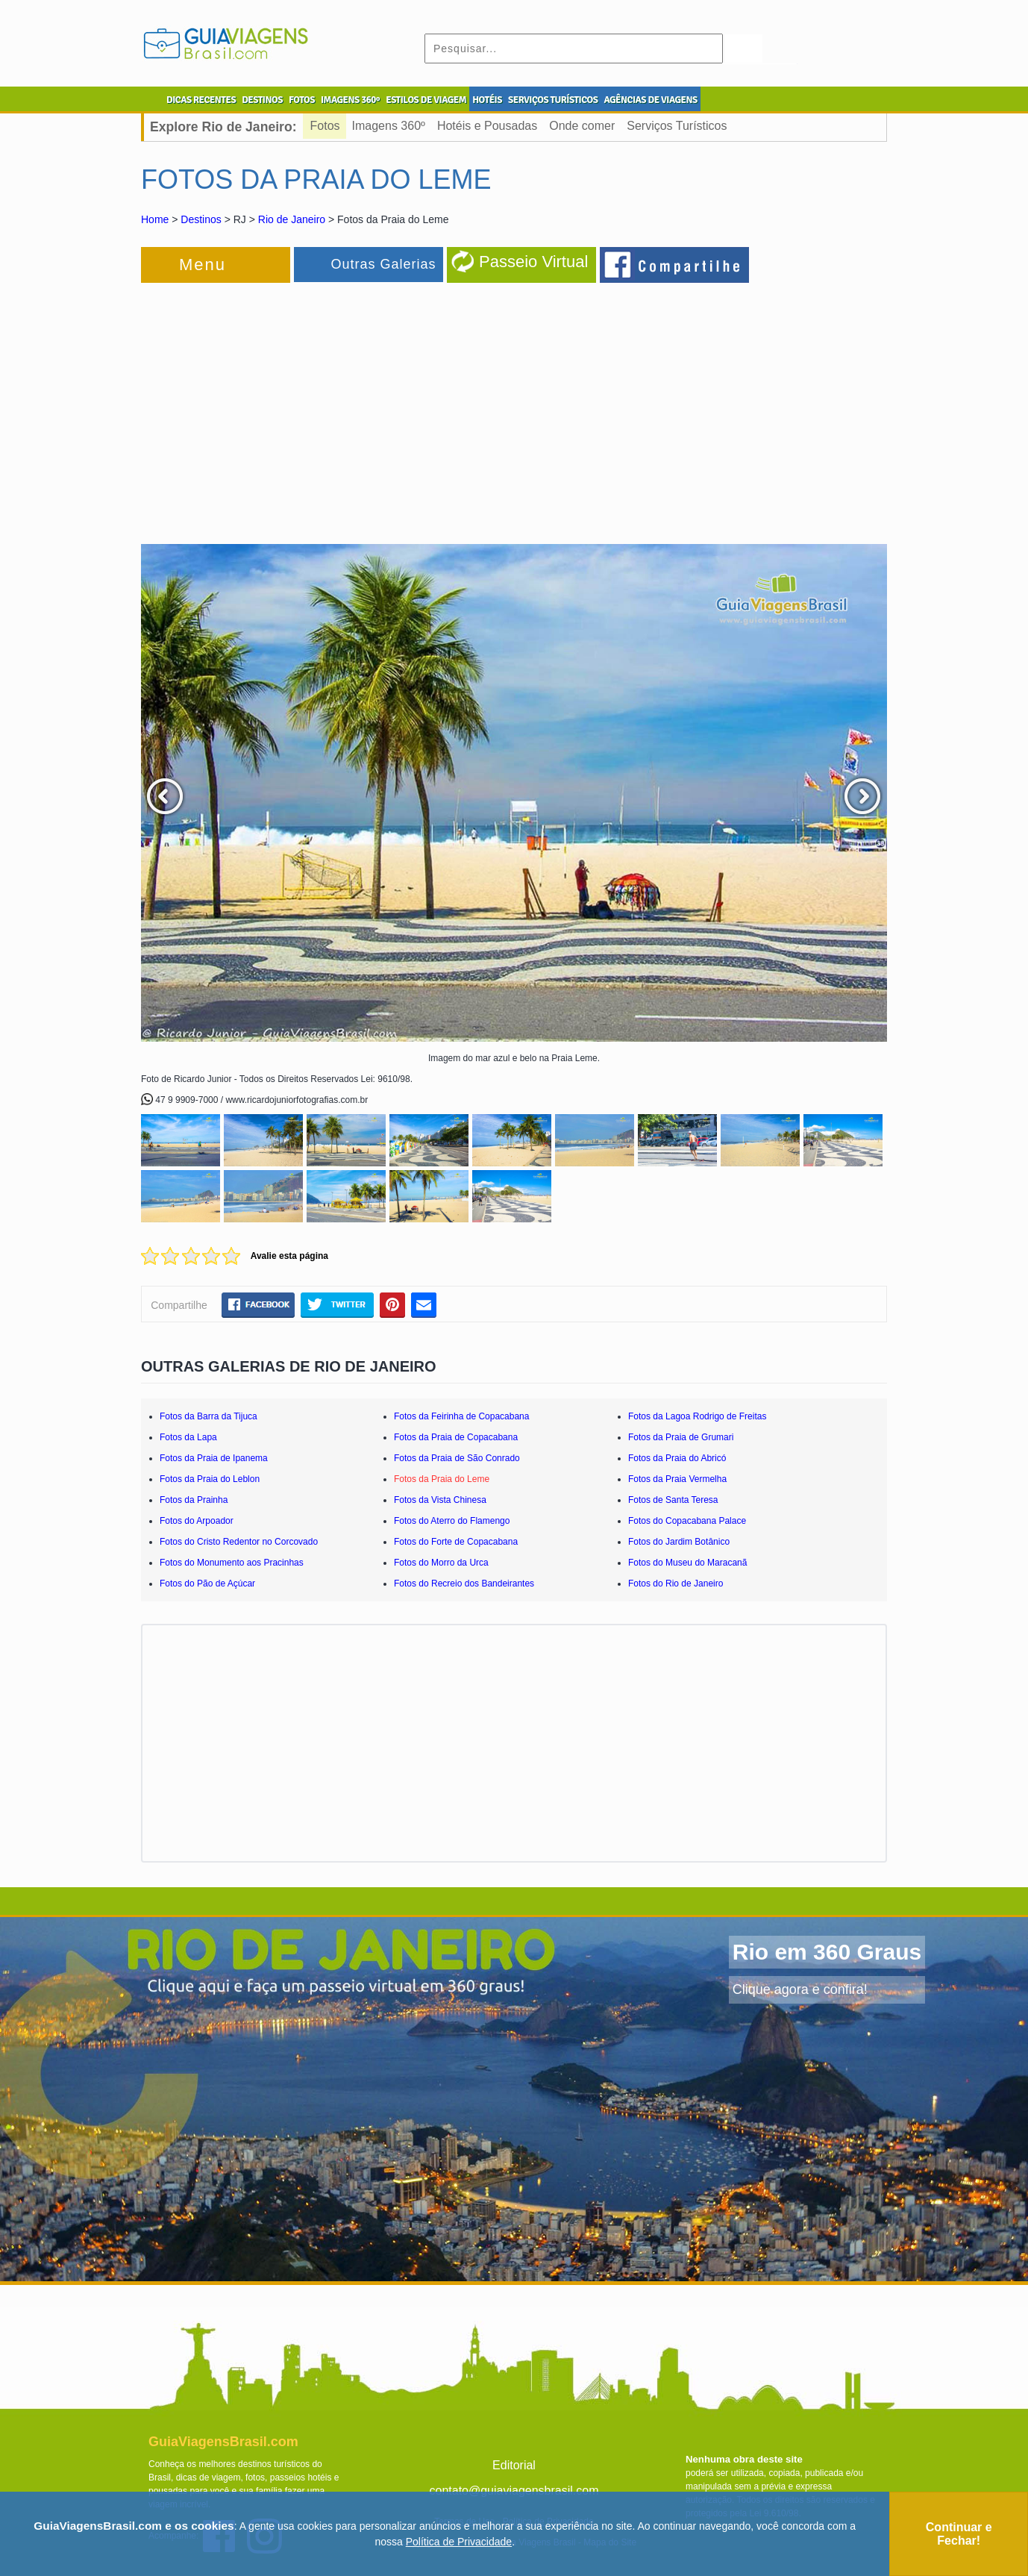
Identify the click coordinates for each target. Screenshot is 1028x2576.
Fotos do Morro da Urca (441, 1562)
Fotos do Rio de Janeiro (675, 1583)
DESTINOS (262, 100)
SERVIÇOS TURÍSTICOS (553, 100)
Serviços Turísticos (677, 125)
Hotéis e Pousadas (487, 125)
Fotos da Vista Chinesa (440, 1500)
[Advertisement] (303, 405)
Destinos (201, 219)
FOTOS (302, 100)
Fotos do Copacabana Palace (687, 1521)
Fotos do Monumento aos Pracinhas (232, 1562)
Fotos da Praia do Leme (441, 1479)
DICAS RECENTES (201, 100)
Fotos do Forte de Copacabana (456, 1541)
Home (155, 219)
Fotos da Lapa (188, 1437)
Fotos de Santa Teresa (673, 1500)
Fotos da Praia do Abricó (677, 1458)
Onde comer (582, 125)
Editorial (514, 2465)
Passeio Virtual (533, 261)
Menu (202, 264)
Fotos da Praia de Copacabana (456, 1437)
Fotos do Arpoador (197, 1521)
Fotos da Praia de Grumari (680, 1437)
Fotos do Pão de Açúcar (207, 1583)
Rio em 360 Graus (827, 1951)
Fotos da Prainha (194, 1500)
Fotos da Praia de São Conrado (457, 1458)
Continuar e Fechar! (959, 2534)
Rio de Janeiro (291, 219)
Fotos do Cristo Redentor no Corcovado (239, 1541)
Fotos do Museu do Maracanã (687, 1562)
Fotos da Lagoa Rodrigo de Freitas (697, 1416)
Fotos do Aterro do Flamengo (452, 1521)
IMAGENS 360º (350, 100)
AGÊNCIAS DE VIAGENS (650, 100)
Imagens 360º (388, 125)
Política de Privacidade (459, 2542)
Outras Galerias (383, 264)
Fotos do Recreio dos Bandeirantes (464, 1583)
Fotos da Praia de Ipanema (214, 1458)
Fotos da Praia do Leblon (210, 1479)
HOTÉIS (487, 100)
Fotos (325, 125)
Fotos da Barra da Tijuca (208, 1416)
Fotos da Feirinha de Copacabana (461, 1416)
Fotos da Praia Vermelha (677, 1479)
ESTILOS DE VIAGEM (426, 100)
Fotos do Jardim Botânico (679, 1541)
